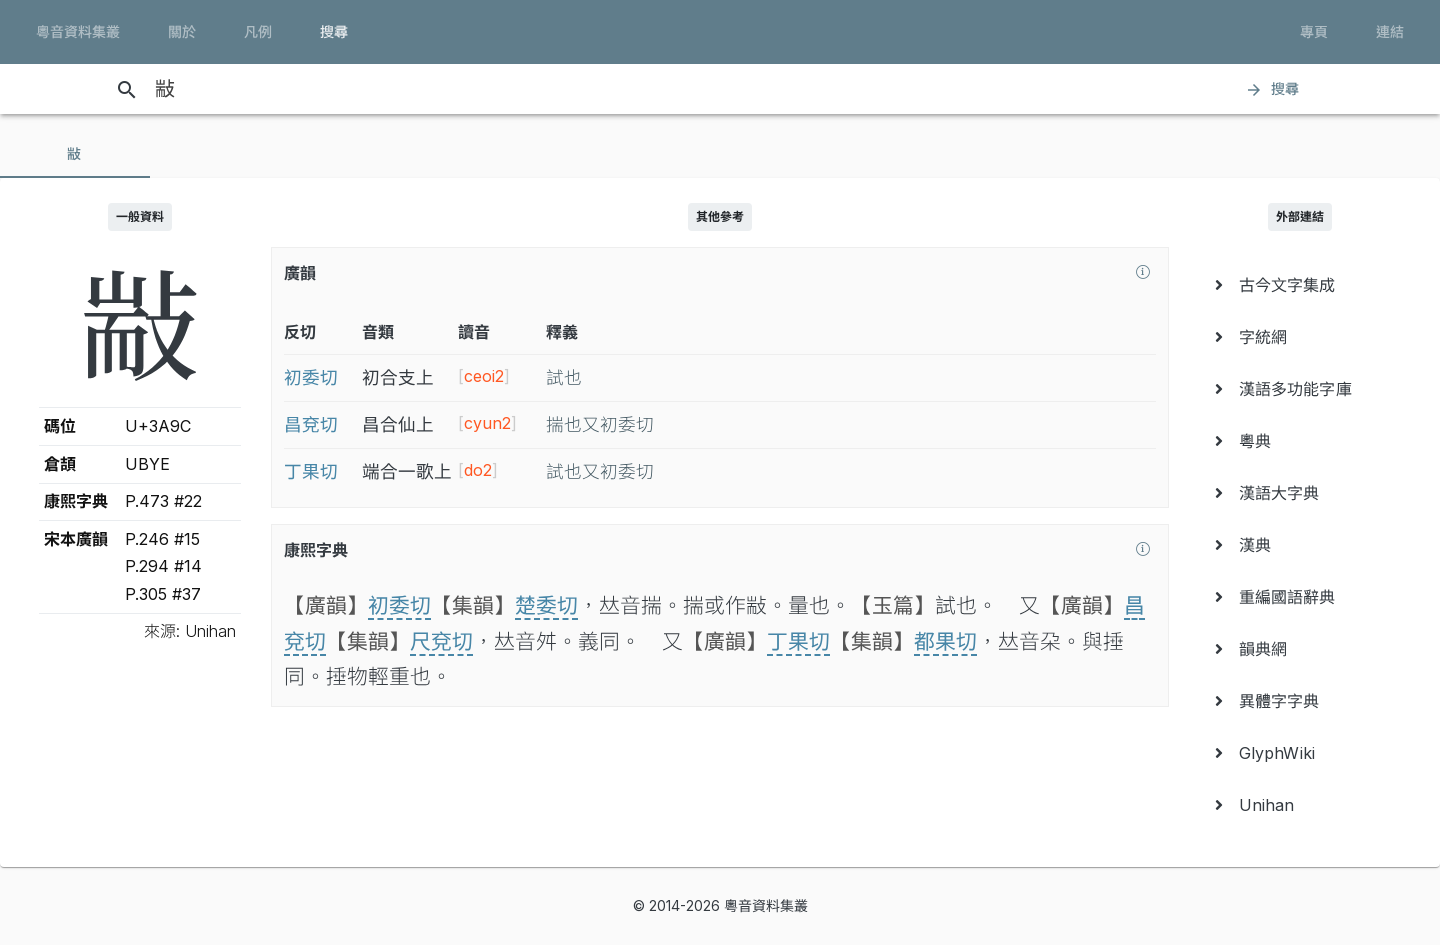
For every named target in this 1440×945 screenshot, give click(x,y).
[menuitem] (1300, 285)
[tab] (75, 154)
